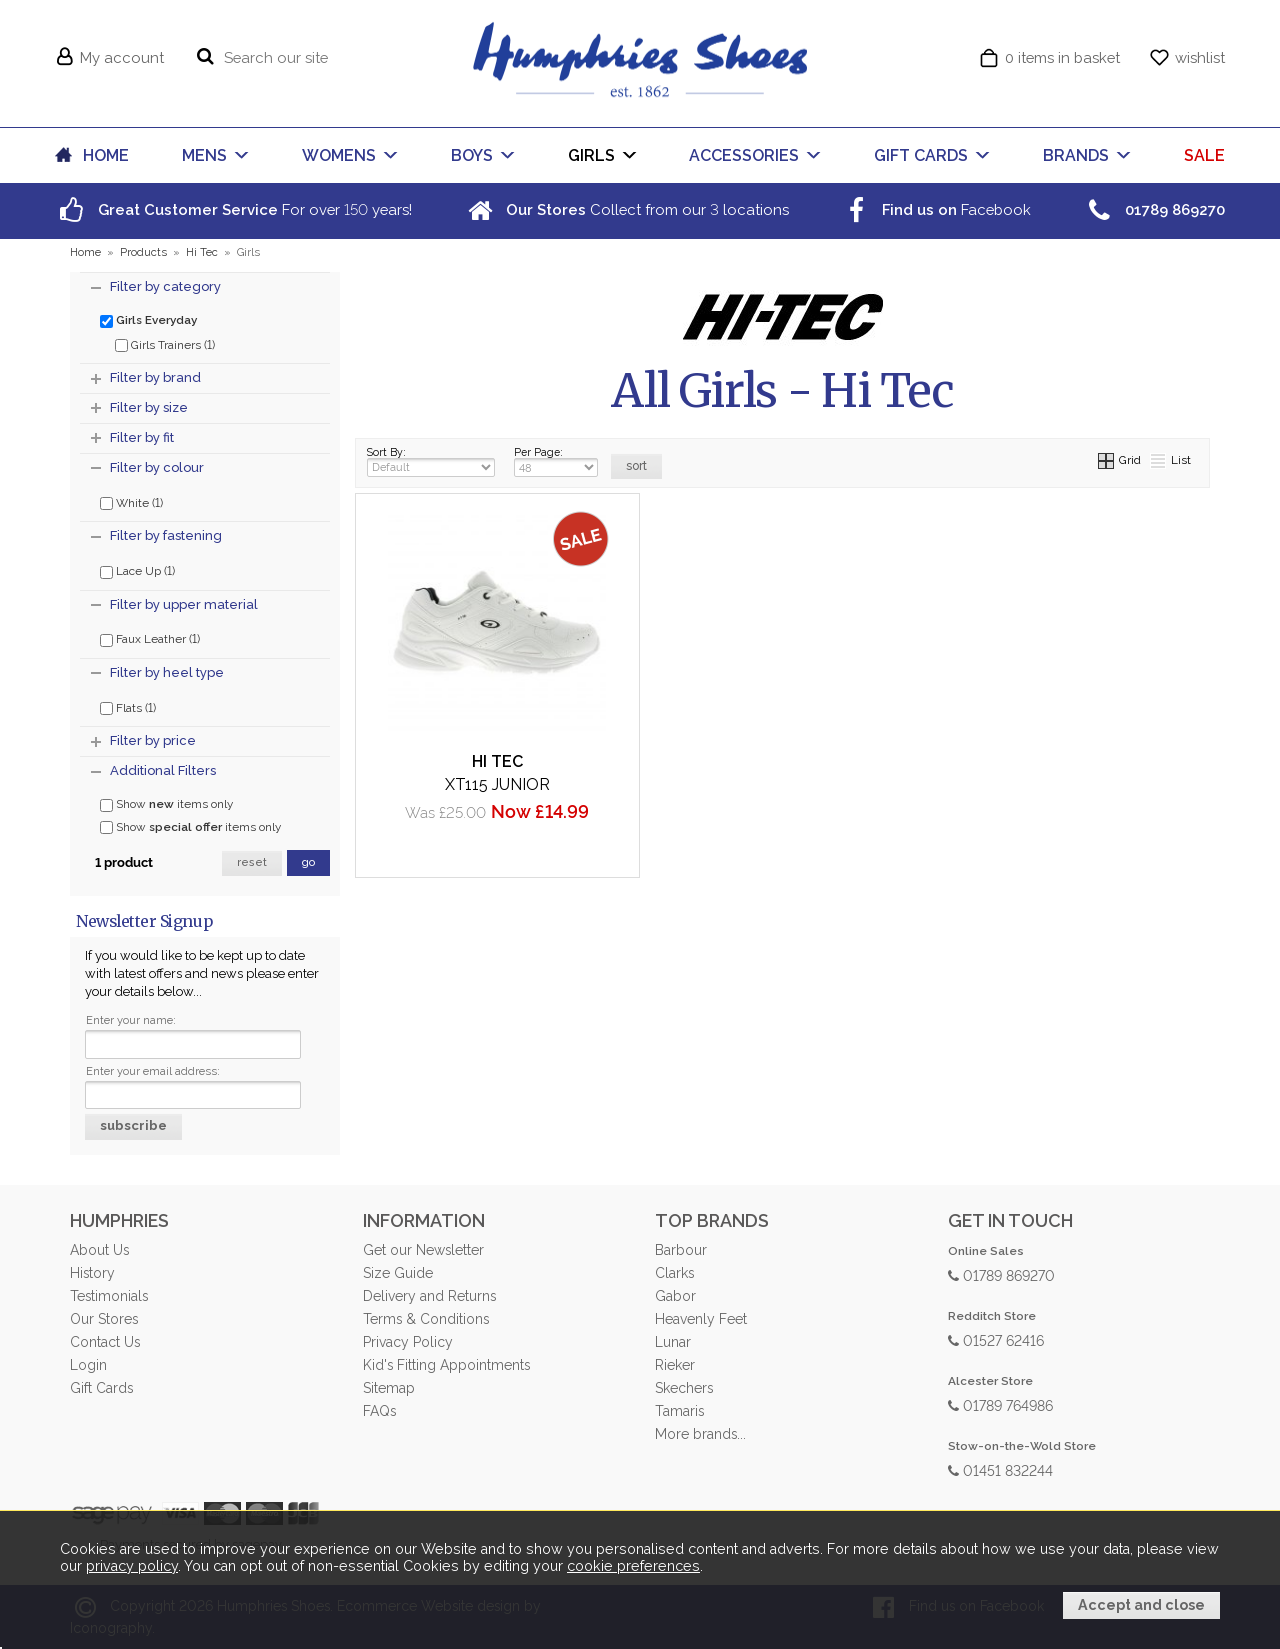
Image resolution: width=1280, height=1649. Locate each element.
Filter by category (165, 286)
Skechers (684, 1388)
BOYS (472, 155)
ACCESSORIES (744, 155)
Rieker (675, 1365)
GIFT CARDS (921, 155)
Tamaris (679, 1411)
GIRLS (591, 155)
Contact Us (105, 1342)
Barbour (681, 1250)
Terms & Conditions (426, 1319)
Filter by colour (157, 467)
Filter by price (153, 740)
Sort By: (431, 461)
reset (252, 862)
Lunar (673, 1342)
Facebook (935, 209)
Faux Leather (150, 638)
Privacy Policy (408, 1342)
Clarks (674, 1273)
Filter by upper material (184, 604)
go (308, 862)
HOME (106, 155)
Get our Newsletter (423, 1250)
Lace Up (137, 570)
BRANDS (1076, 155)
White (131, 502)
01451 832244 (1000, 1469)
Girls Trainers (165, 344)
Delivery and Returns (429, 1296)
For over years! (233, 209)
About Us (99, 1250)
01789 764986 (1000, 1404)
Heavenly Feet (701, 1319)
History (92, 1273)
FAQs (379, 1411)
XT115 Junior (497, 784)
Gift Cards (101, 1388)
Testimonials (109, 1296)
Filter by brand (155, 377)
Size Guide (398, 1273)
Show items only (166, 804)
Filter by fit (142, 437)
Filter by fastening (166, 535)
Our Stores (104, 1319)
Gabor (675, 1296)
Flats (128, 707)
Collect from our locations (626, 209)
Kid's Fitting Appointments (446, 1365)
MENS (204, 155)
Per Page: (556, 461)
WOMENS (339, 155)
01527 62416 (996, 1339)
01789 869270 (1001, 1274)
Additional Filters (163, 770)
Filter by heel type (167, 672)
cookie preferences (633, 1566)
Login (88, 1365)
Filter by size (149, 407)
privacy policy (132, 1566)
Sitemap (389, 1388)
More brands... (700, 1434)
